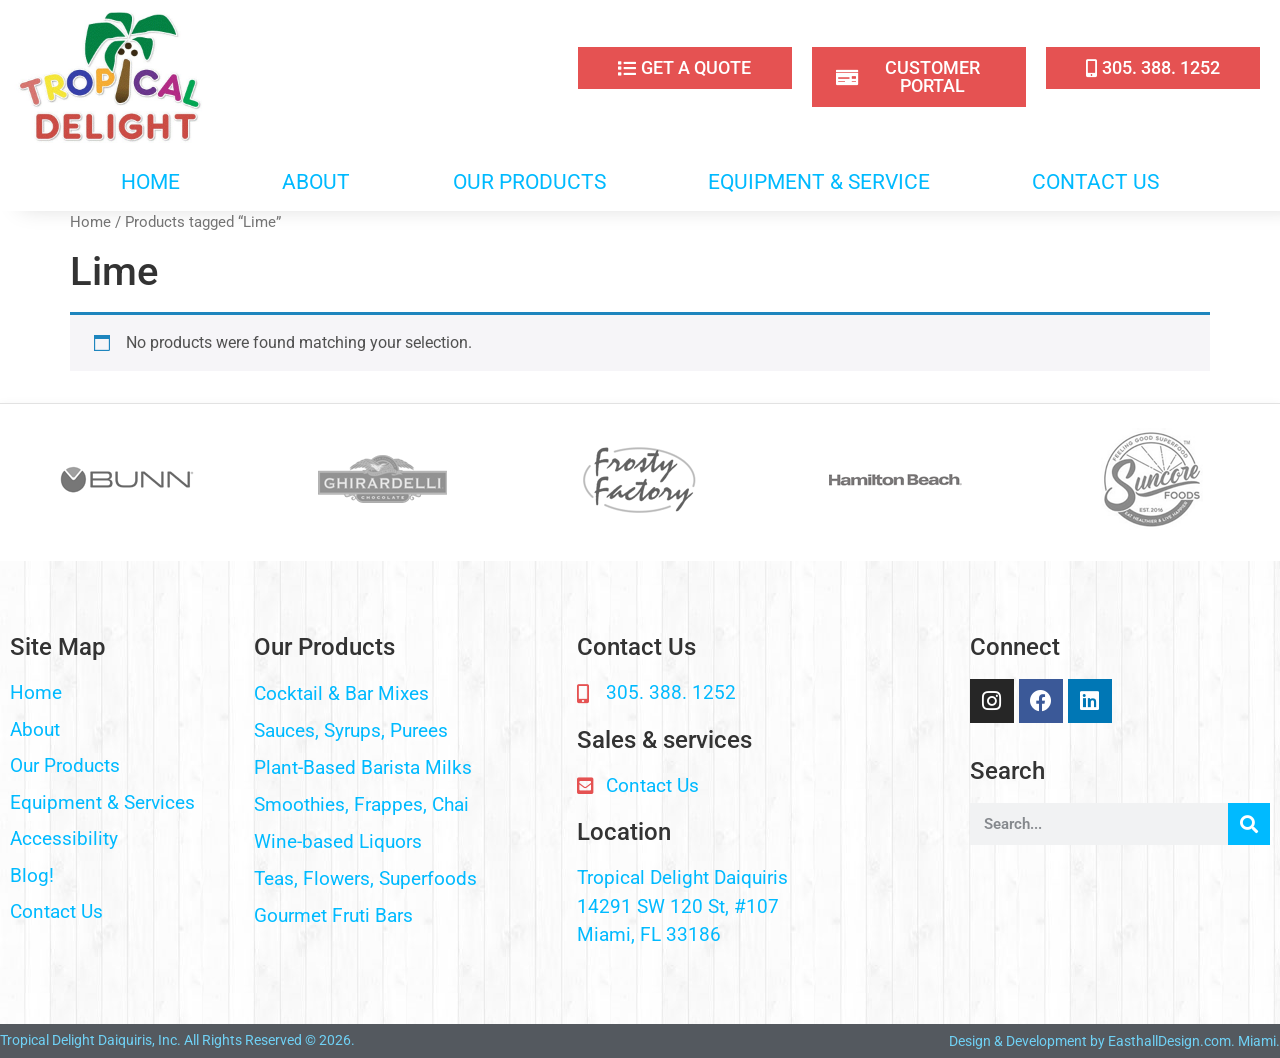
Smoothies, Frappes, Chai (361, 804)
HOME (150, 182)
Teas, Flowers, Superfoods (365, 878)
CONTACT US (1095, 182)
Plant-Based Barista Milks (363, 767)
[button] (405, 694)
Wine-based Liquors (338, 841)
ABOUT (316, 182)
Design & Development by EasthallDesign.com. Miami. (1114, 1041)
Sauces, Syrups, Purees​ (351, 730)
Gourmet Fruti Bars (333, 915)
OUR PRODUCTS (529, 182)
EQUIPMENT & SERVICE (819, 182)
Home (90, 222)
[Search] (1249, 824)
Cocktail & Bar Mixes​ (341, 693)
